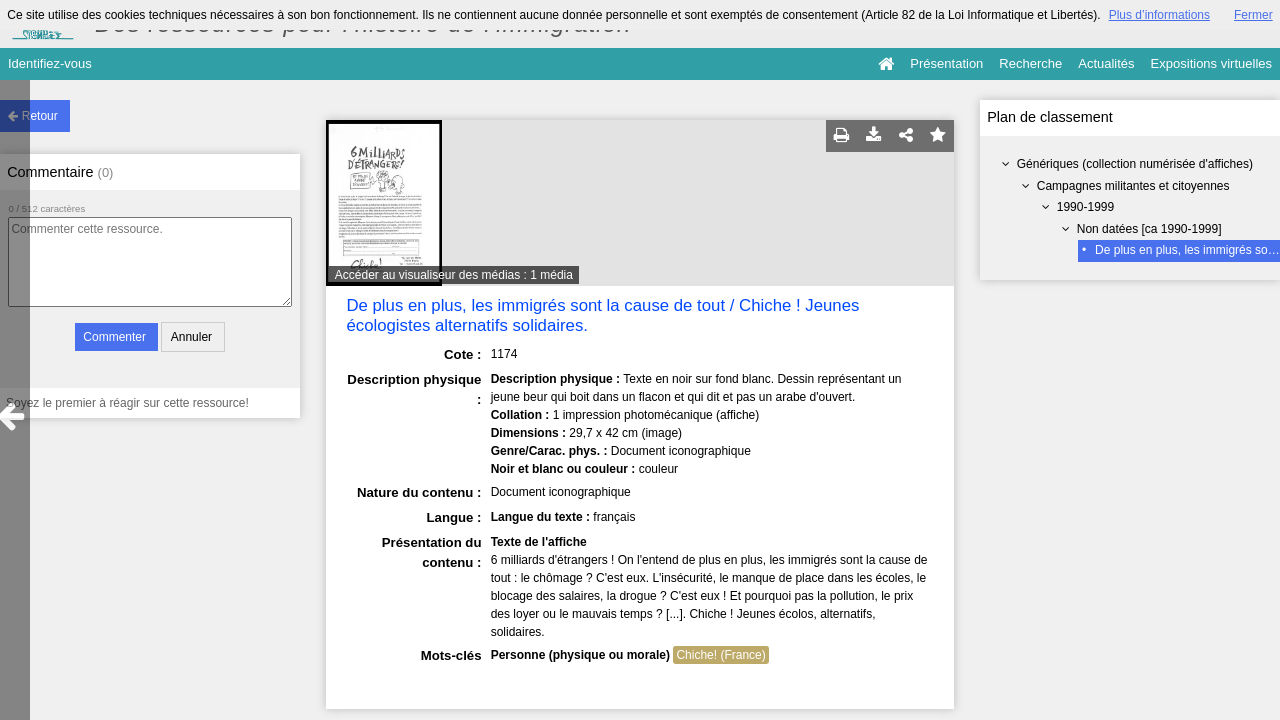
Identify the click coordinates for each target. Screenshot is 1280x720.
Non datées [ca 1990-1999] (1149, 229)
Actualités (1106, 63)
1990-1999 (1085, 207)
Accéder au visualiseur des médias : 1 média (454, 275)
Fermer (1253, 15)
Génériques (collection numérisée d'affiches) (1135, 164)
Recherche (1030, 63)
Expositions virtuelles (1211, 63)
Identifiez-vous (50, 63)
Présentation (946, 63)
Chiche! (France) (720, 655)
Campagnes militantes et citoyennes (1133, 186)
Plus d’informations (1159, 15)
